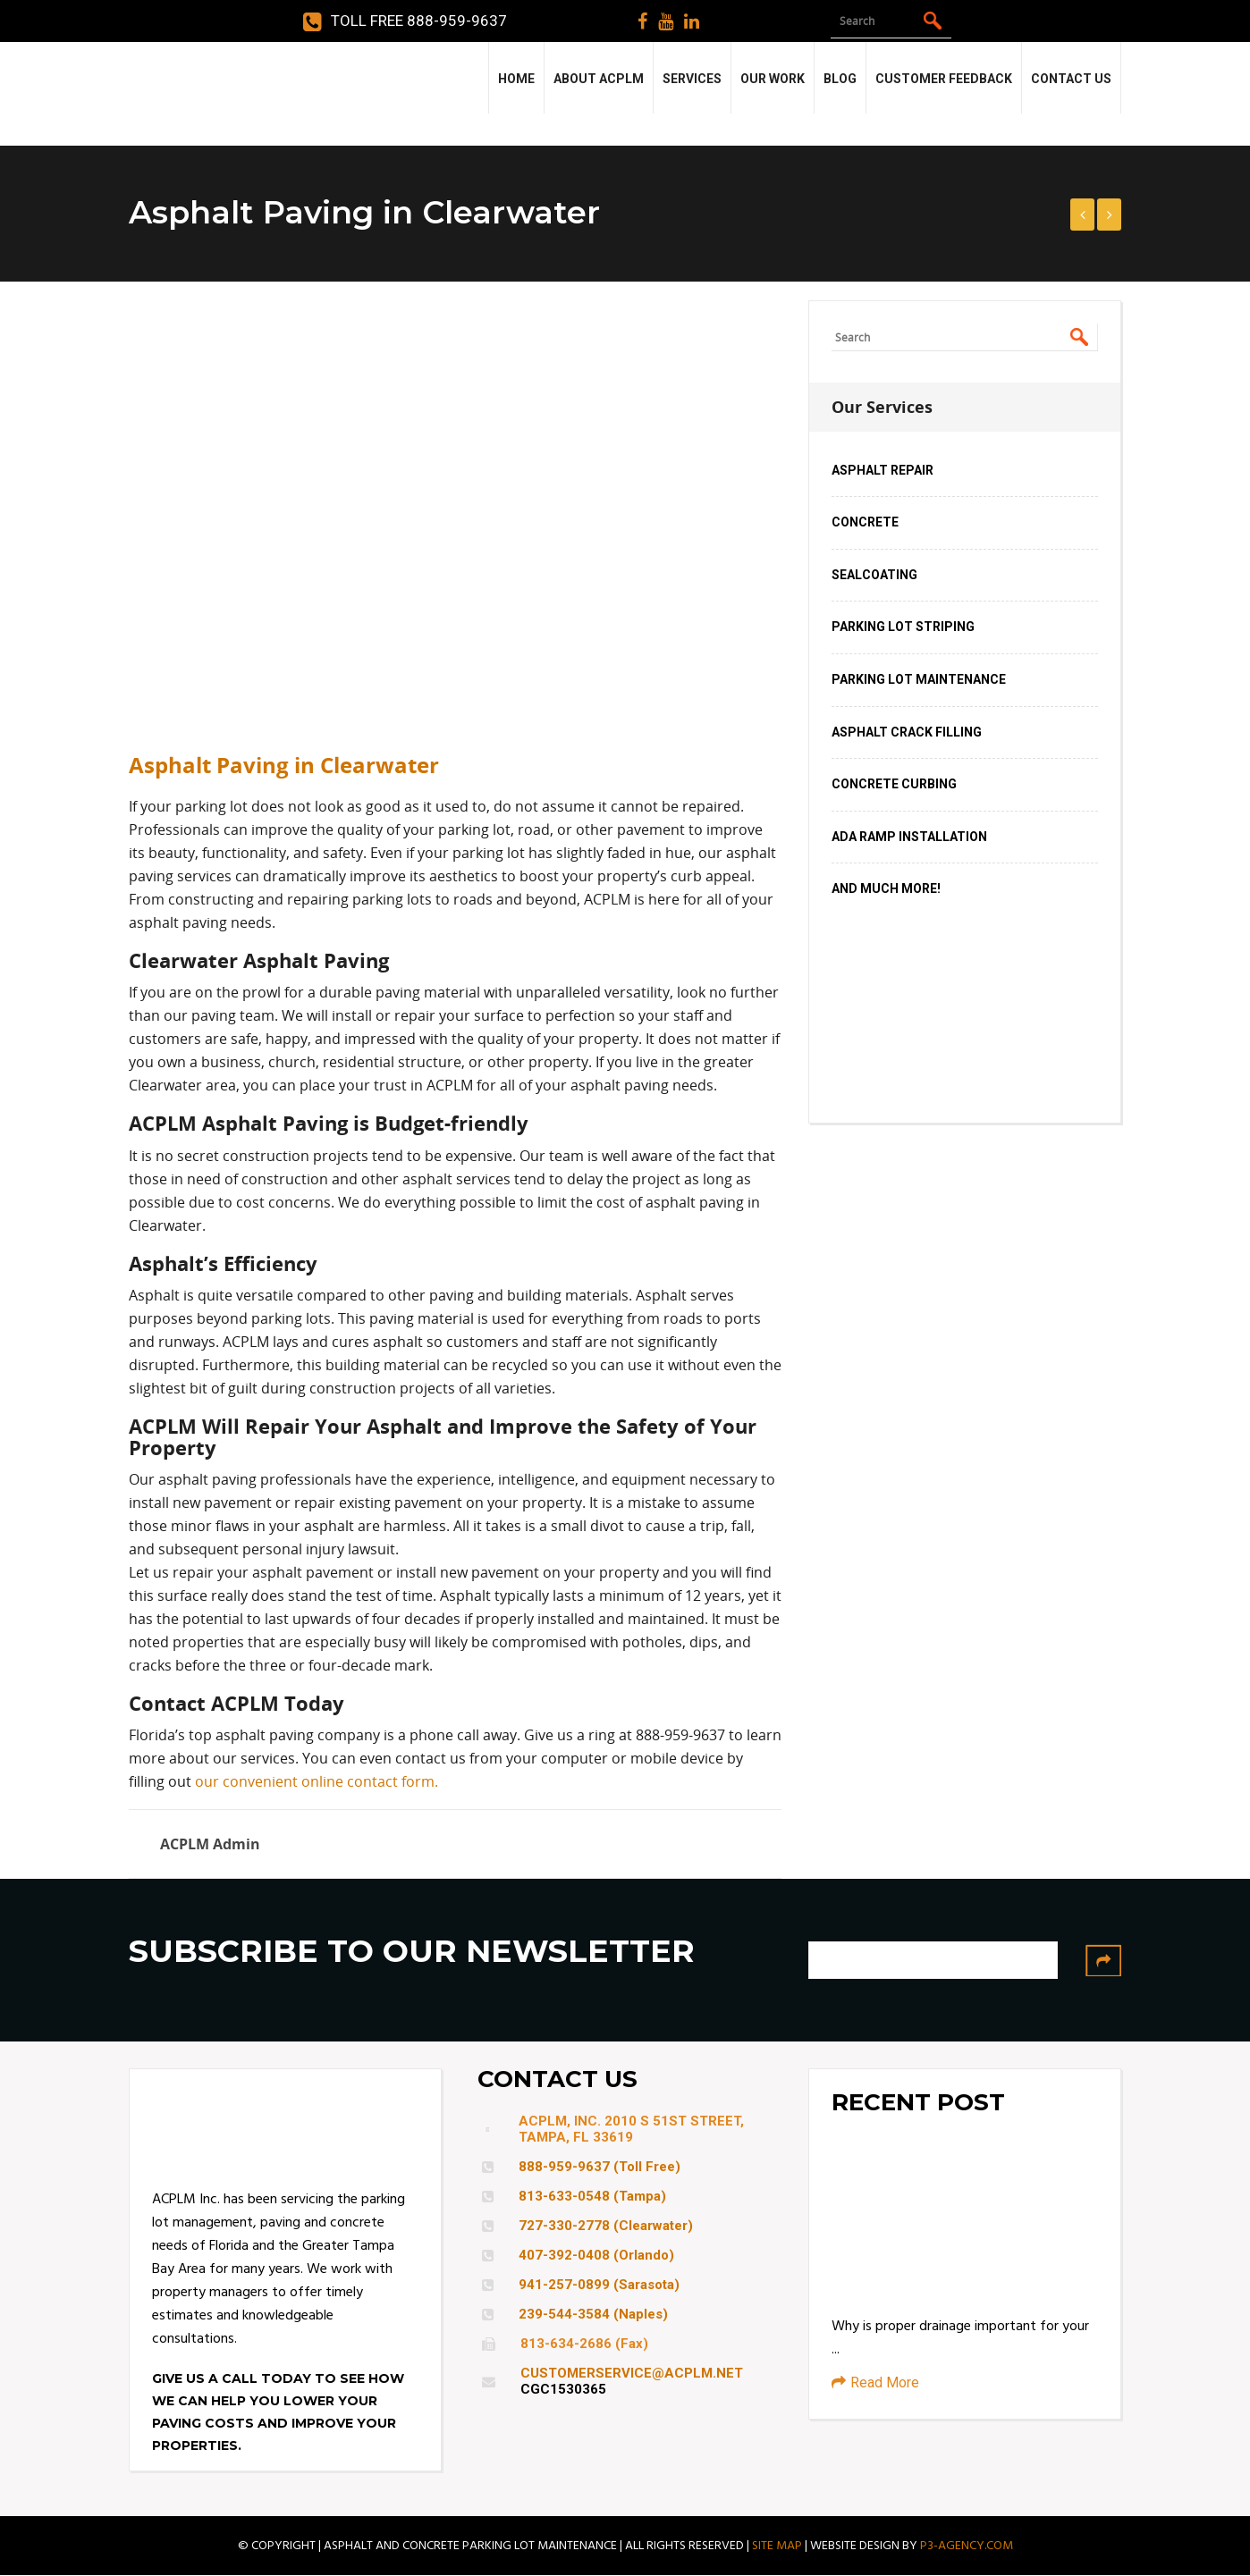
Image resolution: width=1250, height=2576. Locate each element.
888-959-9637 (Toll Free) (599, 2167)
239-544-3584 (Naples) (593, 2314)
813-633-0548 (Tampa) (592, 2196)
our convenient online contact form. (316, 1781)
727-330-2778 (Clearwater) (606, 2226)
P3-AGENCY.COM (966, 2546)
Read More (875, 2382)
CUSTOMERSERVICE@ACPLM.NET (631, 2373)
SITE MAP (777, 2546)
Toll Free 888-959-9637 (405, 21)
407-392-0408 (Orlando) (596, 2255)
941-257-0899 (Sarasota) (599, 2285)
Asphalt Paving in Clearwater (284, 765)
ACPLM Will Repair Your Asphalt (285, 1426)
